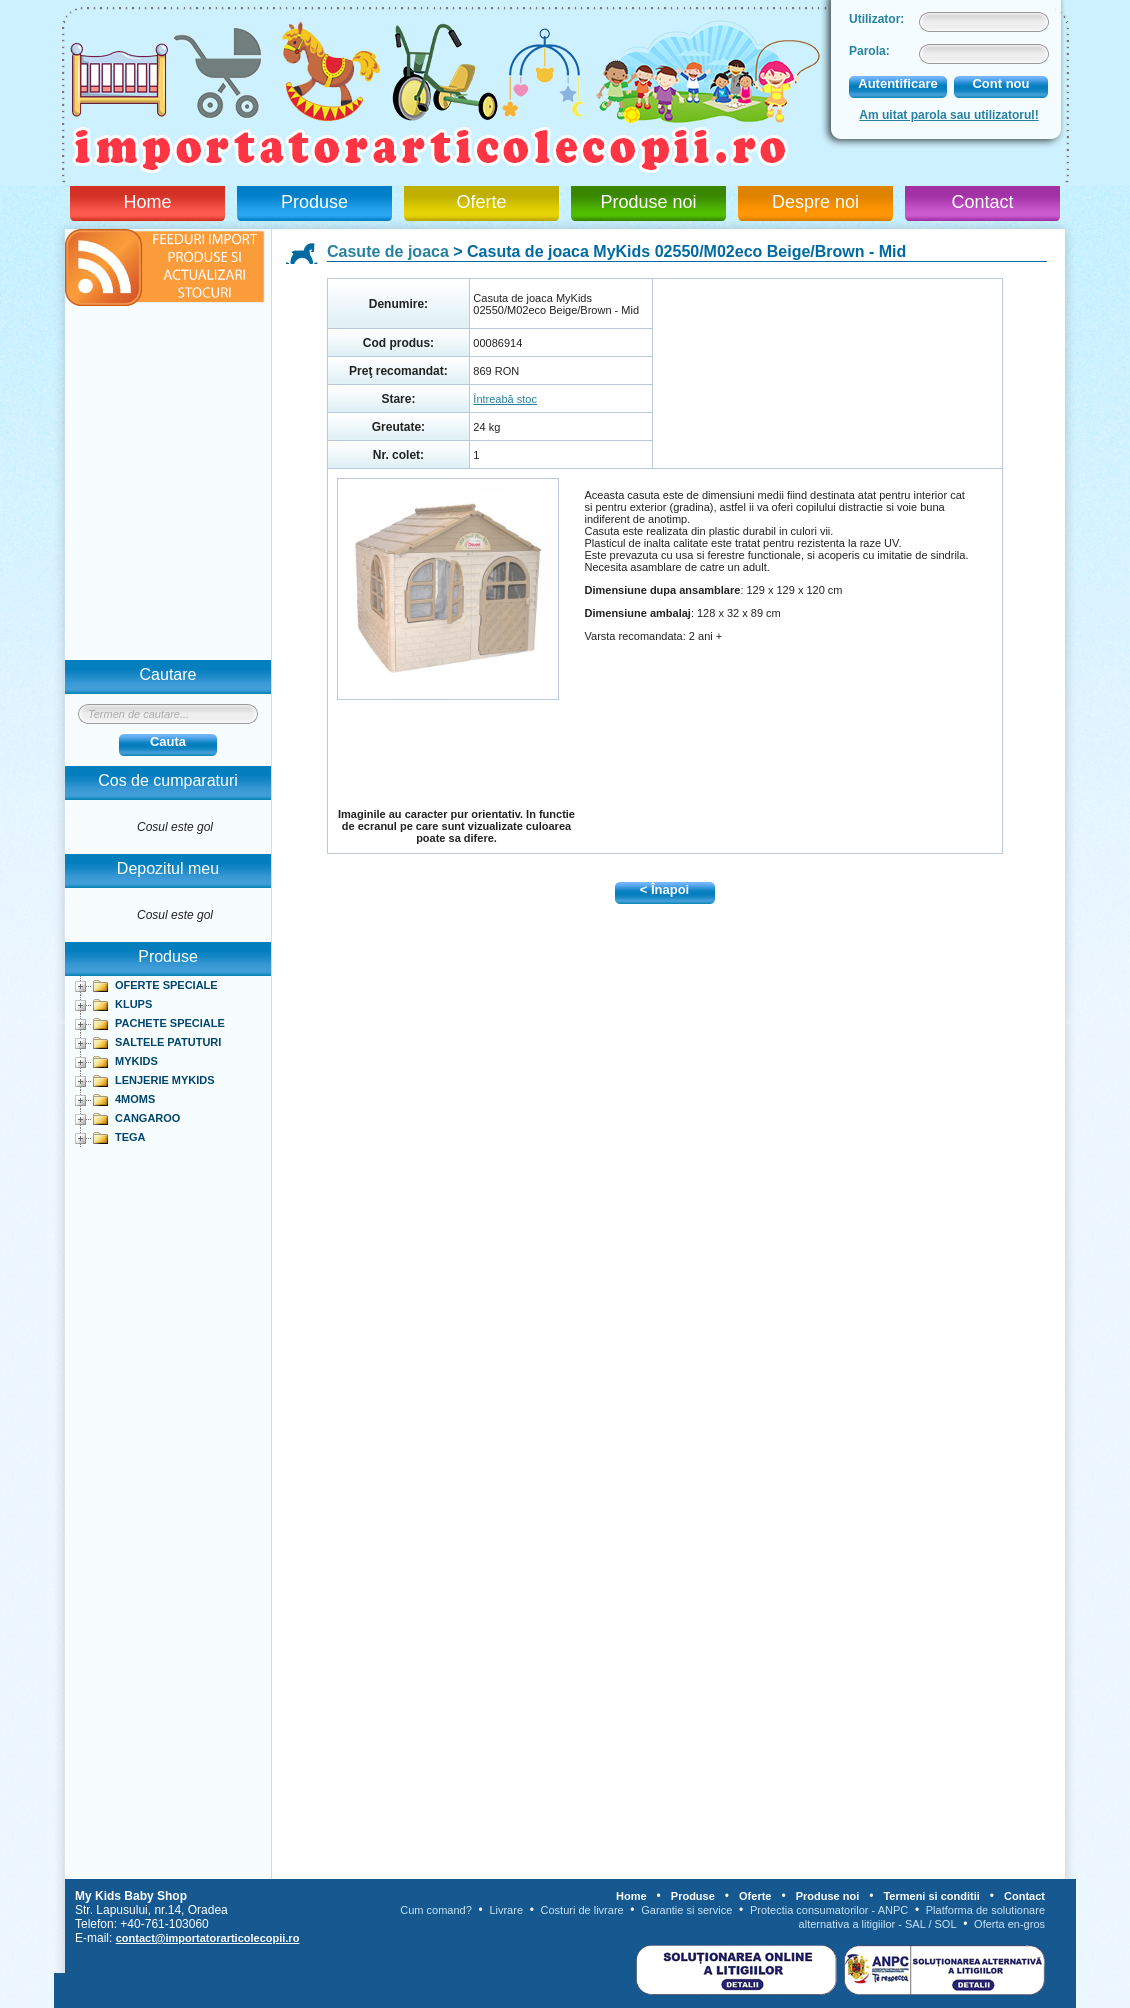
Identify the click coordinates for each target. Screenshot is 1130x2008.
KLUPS (133, 1004)
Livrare (506, 1910)
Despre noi (815, 202)
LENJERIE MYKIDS (165, 1080)
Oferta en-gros (1009, 1924)
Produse (314, 202)
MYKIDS (136, 1061)
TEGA (130, 1137)
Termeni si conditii (931, 1896)
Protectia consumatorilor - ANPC (829, 1910)
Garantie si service (686, 1910)
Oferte (481, 202)
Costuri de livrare (582, 1910)
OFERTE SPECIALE (166, 985)
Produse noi (648, 202)
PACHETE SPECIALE (170, 1023)
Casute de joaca (388, 251)
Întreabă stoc (505, 399)
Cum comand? (436, 1910)
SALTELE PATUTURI (168, 1042)
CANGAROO (147, 1118)
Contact (982, 202)
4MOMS (135, 1099)
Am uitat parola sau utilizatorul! (948, 115)
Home (147, 202)
